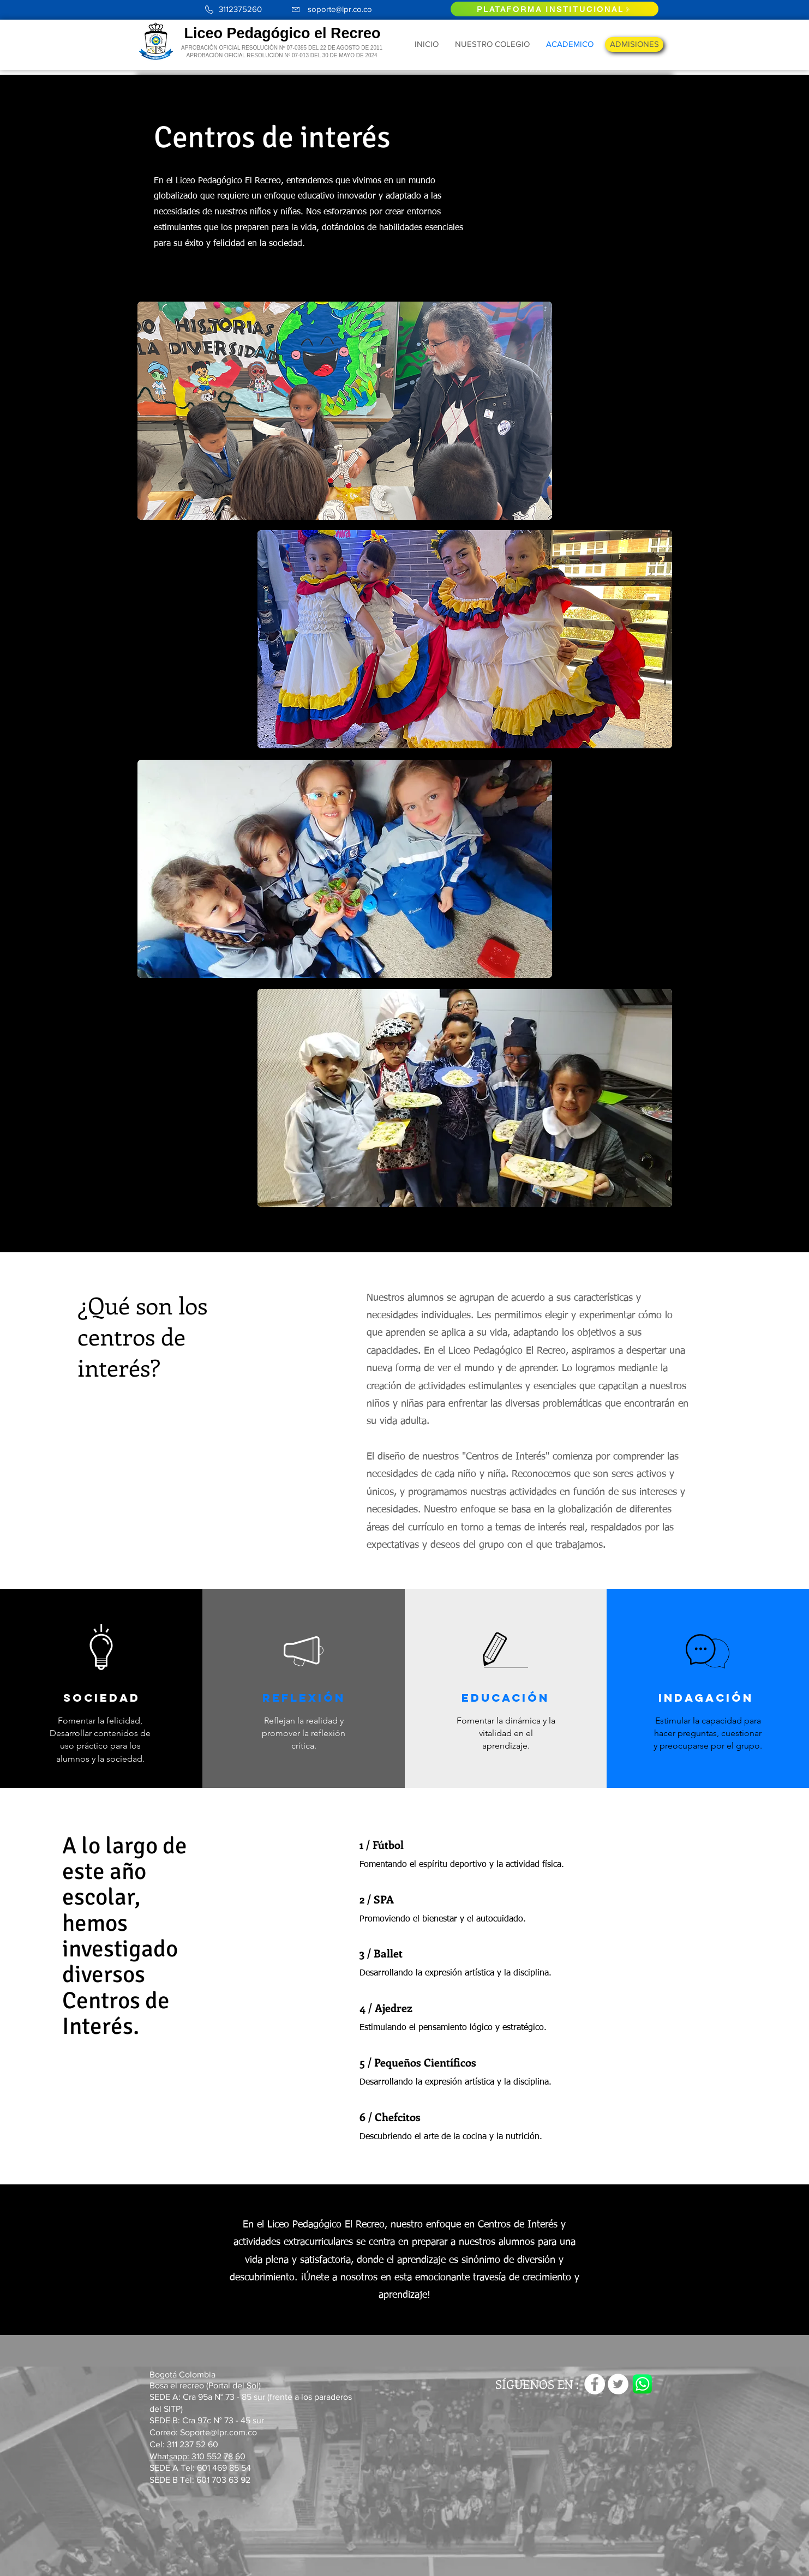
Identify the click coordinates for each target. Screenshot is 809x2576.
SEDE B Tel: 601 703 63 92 (199, 2479)
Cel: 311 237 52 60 (183, 2444)
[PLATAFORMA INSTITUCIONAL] (554, 9)
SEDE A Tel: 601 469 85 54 (201, 2467)
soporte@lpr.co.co (340, 9)
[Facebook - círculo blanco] (594, 2384)
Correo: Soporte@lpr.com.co (203, 2432)
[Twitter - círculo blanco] (618, 2384)
